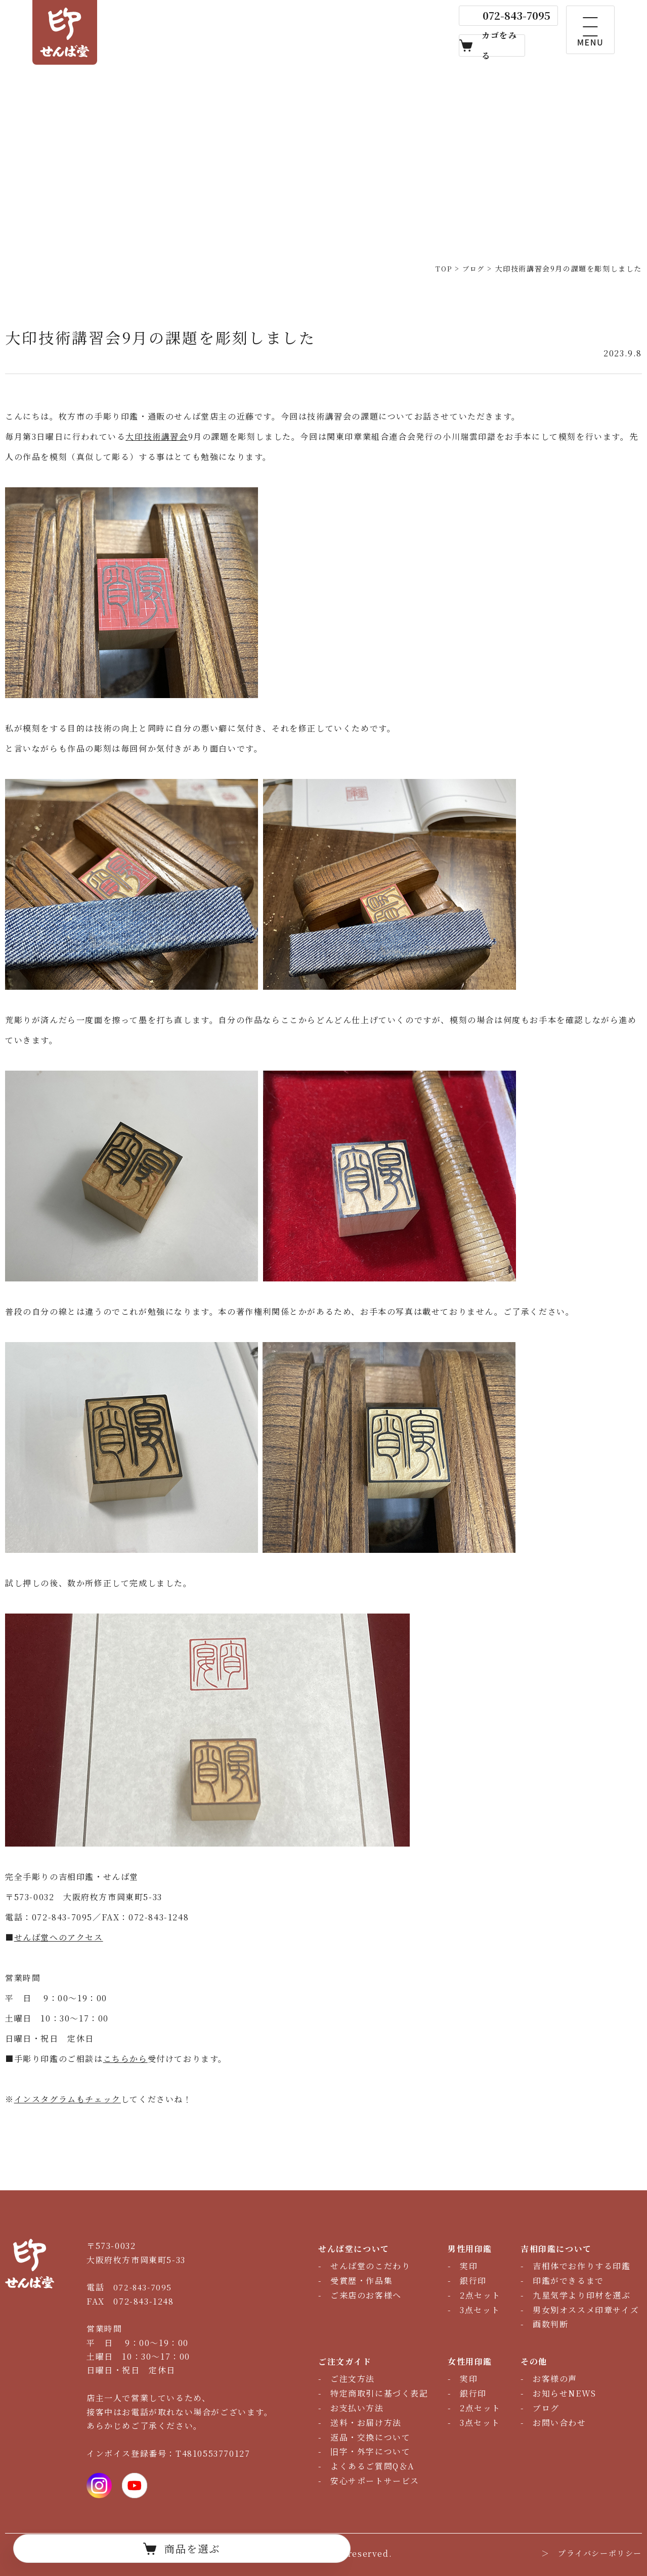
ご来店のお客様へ (366, 2295)
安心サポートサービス (374, 2481)
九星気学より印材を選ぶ (582, 2295)
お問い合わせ (559, 2422)
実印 (469, 2266)
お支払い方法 (357, 2408)
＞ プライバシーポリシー (588, 2553)
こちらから (125, 2058)
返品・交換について (370, 2437)
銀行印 (473, 2280)
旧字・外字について (370, 2451)
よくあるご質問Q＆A (372, 2466)
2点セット (480, 2295)
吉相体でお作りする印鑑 (582, 2266)
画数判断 (550, 2324)
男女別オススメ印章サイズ (586, 2310)
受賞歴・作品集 (361, 2280)
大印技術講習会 (156, 436)
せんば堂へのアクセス (58, 1937)
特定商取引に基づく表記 (379, 2393)
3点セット (480, 2310)
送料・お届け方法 (366, 2422)
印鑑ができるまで (568, 2280)
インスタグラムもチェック (67, 2099)
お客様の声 (555, 2378)
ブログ (546, 2408)
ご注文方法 (352, 2378)
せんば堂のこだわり (370, 2266)
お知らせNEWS (564, 2393)
